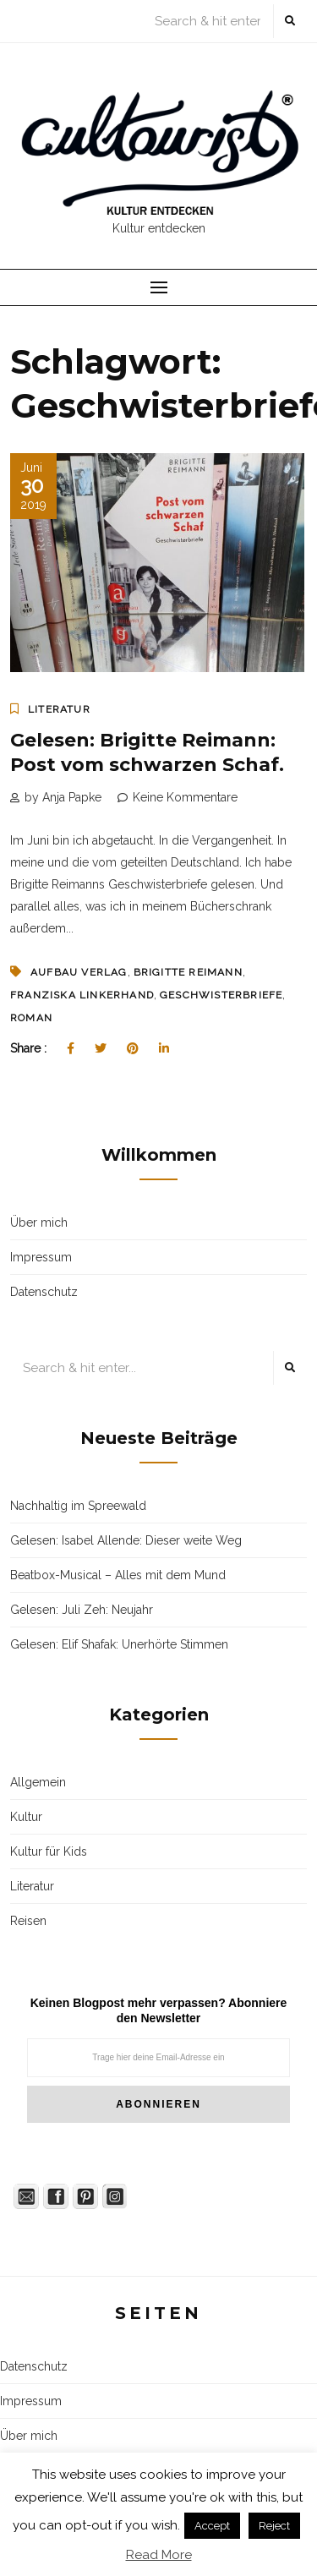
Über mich (39, 1222)
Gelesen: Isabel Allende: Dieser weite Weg (126, 1540)
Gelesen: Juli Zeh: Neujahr (81, 1609)
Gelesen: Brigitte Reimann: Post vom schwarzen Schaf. (147, 752)
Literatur (59, 709)
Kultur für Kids (48, 1851)
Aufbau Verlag (79, 972)
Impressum (41, 1257)
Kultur (26, 1817)
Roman (31, 1018)
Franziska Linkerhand (82, 995)
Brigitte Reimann (188, 972)
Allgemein (38, 1782)
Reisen (28, 1921)
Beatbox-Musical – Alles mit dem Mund (118, 1575)
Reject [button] (274, 2525)
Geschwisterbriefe (221, 995)
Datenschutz (44, 1292)
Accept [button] (212, 2525)
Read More (159, 2554)
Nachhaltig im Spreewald (78, 1505)
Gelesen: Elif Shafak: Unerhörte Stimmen (119, 1644)
